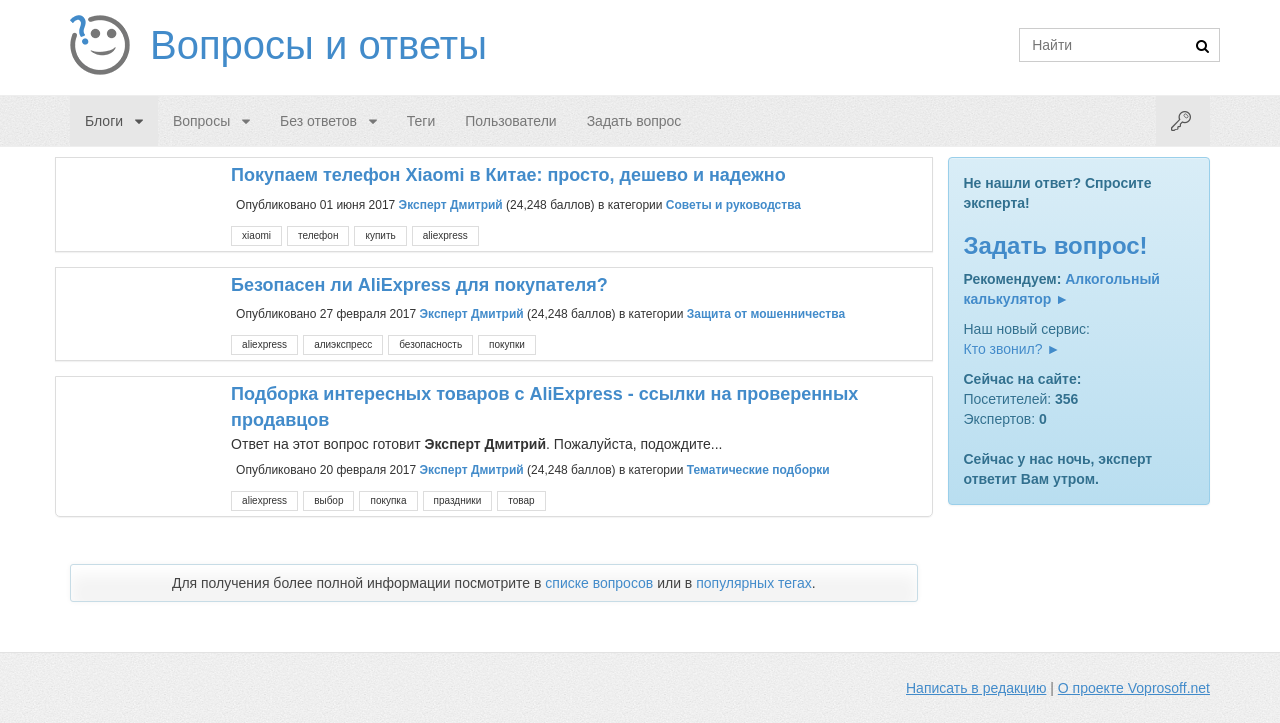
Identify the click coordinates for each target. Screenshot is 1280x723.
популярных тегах (754, 583)
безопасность (430, 344)
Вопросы (201, 121)
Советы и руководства (733, 204)
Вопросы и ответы (318, 45)
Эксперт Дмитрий (451, 204)
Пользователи (510, 121)
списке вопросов (599, 583)
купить (380, 235)
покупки (507, 344)
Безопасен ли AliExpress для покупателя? (419, 285)
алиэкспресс (343, 344)
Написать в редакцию (976, 688)
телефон (318, 235)
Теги (421, 121)
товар (521, 500)
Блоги (104, 121)
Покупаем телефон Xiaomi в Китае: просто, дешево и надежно (508, 175)
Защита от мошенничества (766, 314)
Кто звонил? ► (1012, 349)
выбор (328, 500)
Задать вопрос (634, 121)
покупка (388, 500)
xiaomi (256, 235)
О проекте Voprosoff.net (1134, 688)
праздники (458, 500)
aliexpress (445, 235)
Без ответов (318, 121)
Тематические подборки (758, 470)
